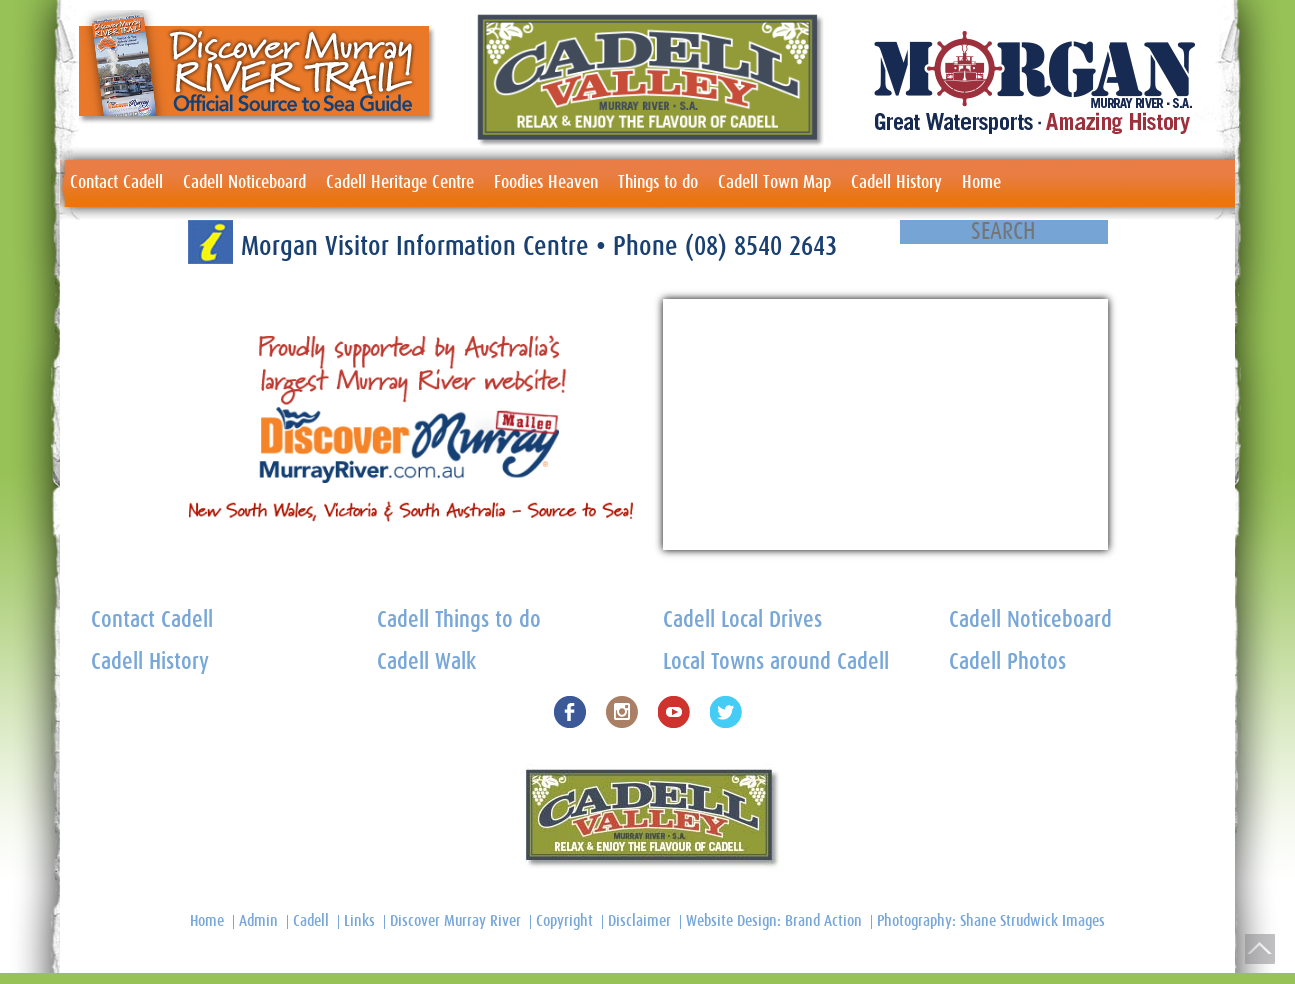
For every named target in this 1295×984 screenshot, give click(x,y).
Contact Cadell (116, 183)
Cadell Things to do (459, 620)
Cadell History (896, 183)
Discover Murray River (455, 921)
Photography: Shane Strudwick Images (991, 921)
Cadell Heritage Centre (400, 183)
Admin (258, 921)
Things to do (658, 183)
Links (359, 921)
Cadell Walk (426, 662)
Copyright (564, 921)
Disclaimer (639, 921)
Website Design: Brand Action (774, 921)
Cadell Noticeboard (244, 183)
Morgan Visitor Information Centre (418, 246)
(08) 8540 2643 (761, 246)
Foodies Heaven (546, 183)
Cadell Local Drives (742, 620)
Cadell (311, 921)
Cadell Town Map (774, 183)
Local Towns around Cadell (776, 662)
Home (981, 183)
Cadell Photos (1007, 662)
